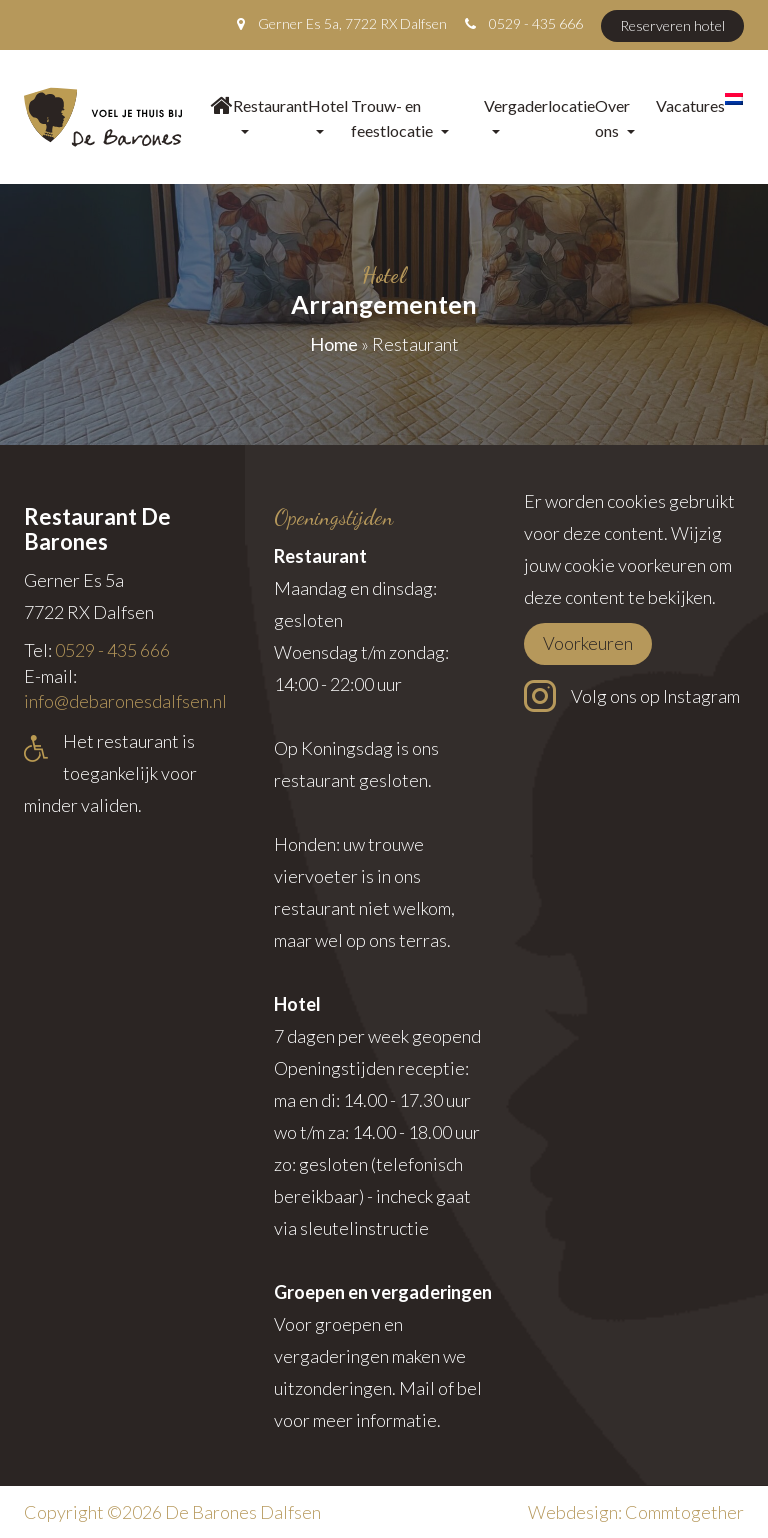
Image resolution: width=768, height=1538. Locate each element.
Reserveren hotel (672, 25)
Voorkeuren (588, 643)
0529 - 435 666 (536, 23)
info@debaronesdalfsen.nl (125, 701)
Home (334, 344)
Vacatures (690, 105)
